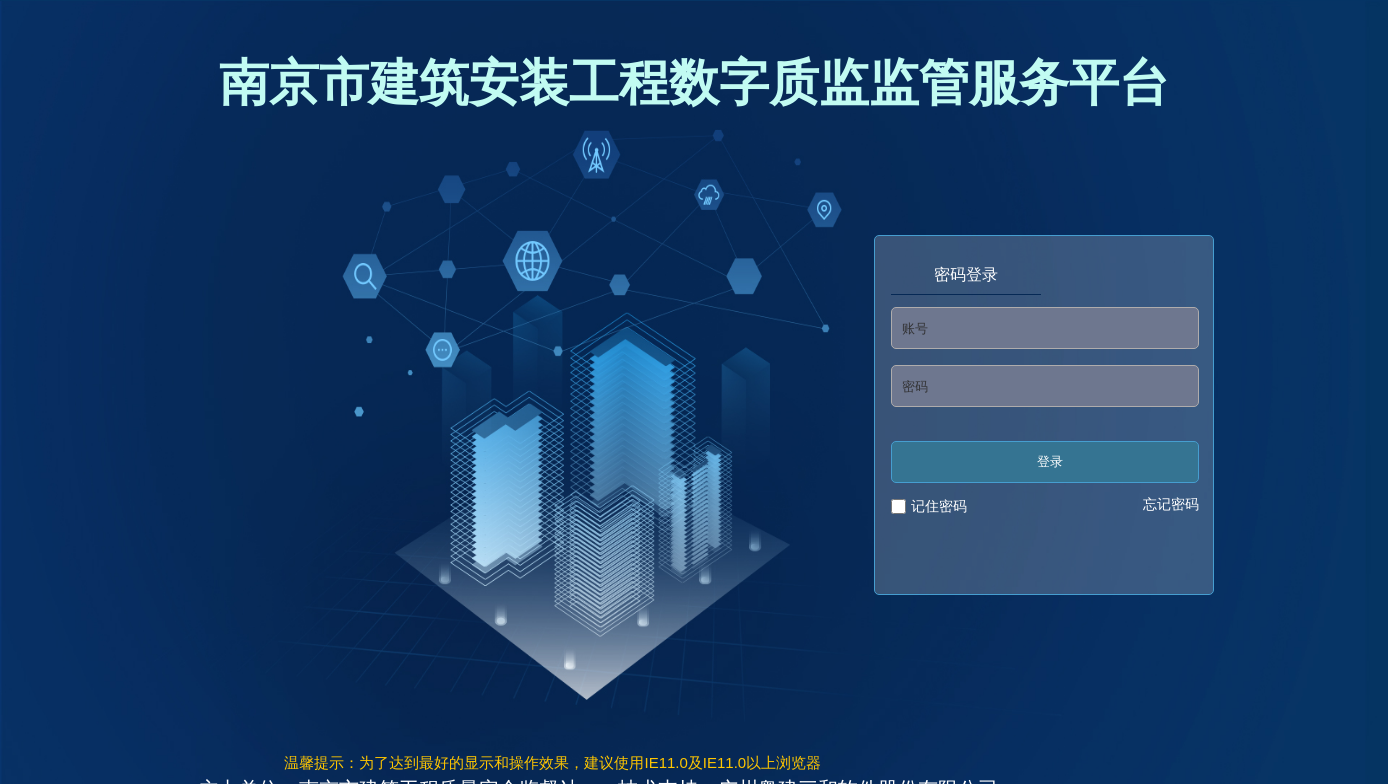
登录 (1050, 461)
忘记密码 (1171, 504)
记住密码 (939, 506)
